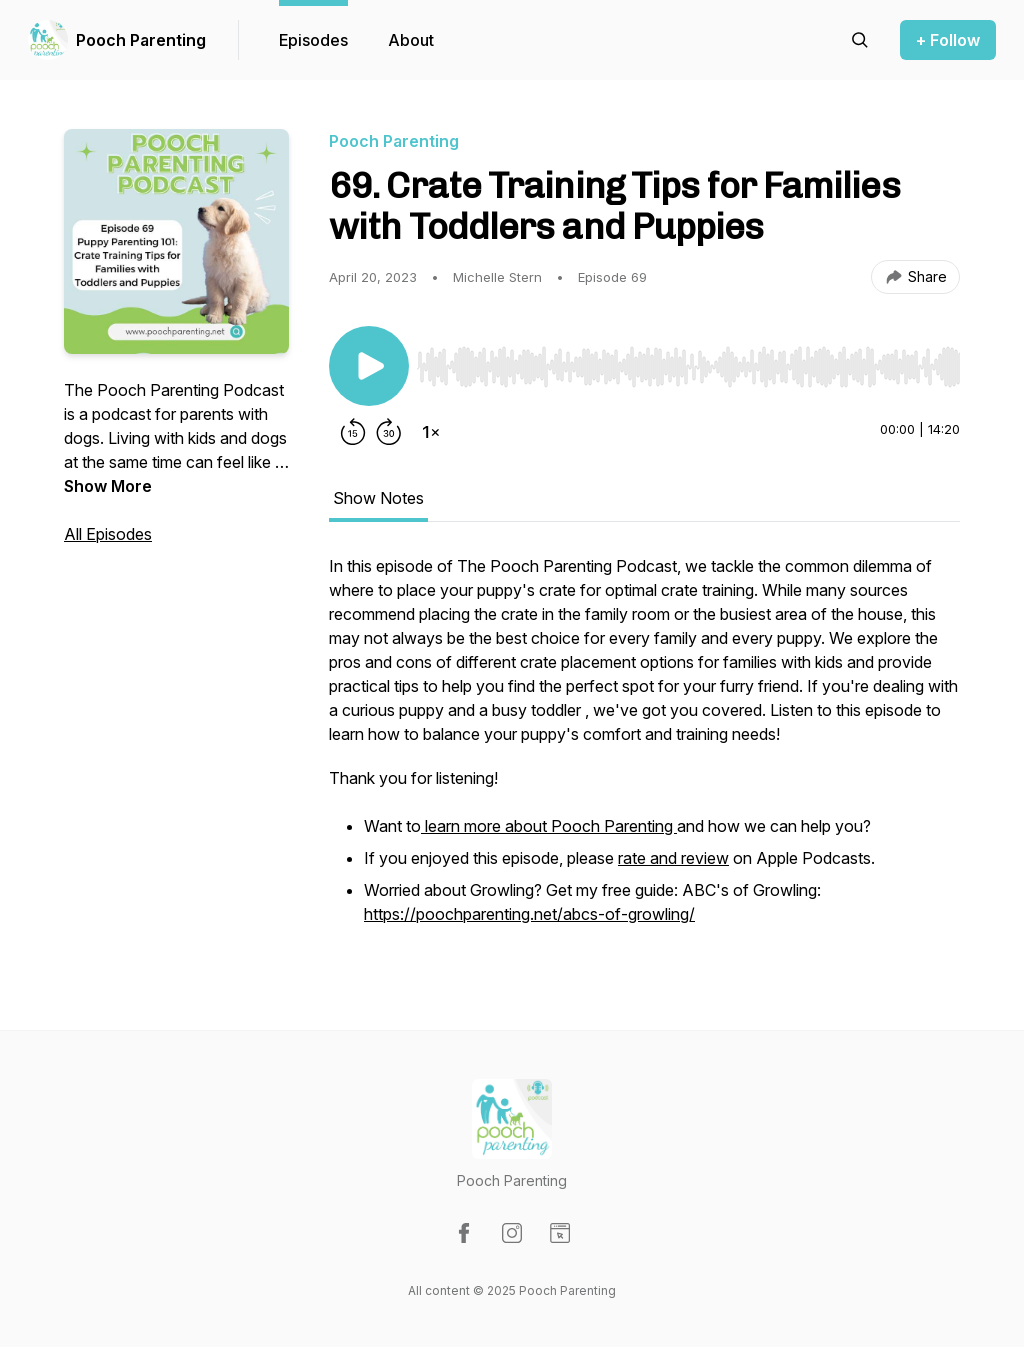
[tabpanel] (644, 752)
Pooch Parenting (141, 40)
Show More (108, 486)
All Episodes (108, 534)
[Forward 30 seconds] (389, 432)
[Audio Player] (688, 361)
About (411, 40)
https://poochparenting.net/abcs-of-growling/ (529, 914)
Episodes (313, 40)
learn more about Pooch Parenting (549, 826)
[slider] (688, 367)
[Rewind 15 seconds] (353, 432)
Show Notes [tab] (378, 498)
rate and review (673, 858)
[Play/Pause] (369, 366)
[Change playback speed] (431, 432)
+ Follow (948, 40)
